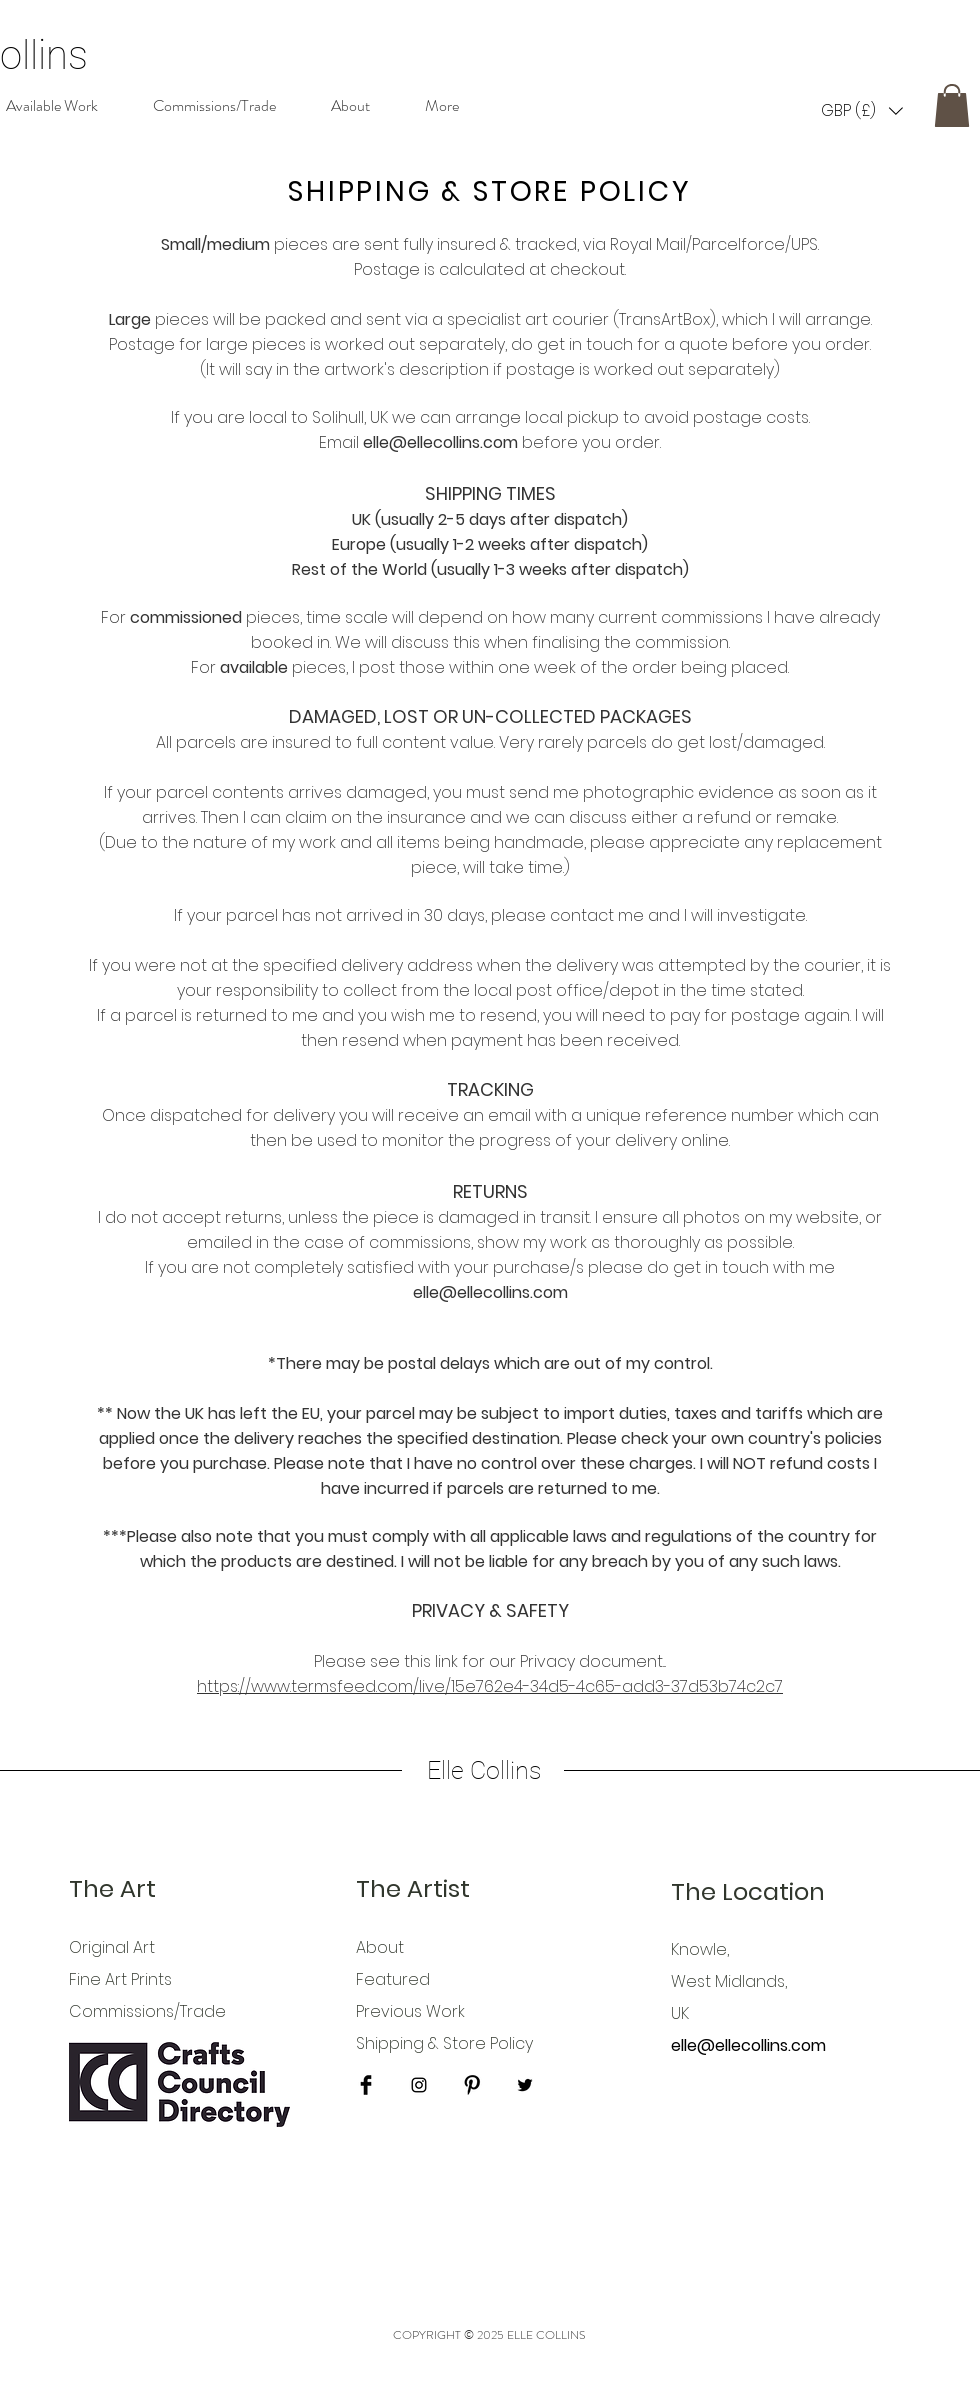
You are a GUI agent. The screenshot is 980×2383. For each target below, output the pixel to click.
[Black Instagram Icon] (419, 2085)
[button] (862, 111)
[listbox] (862, 111)
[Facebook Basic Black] (366, 2085)
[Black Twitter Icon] (525, 2085)
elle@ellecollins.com (440, 442)
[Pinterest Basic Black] (472, 2085)
